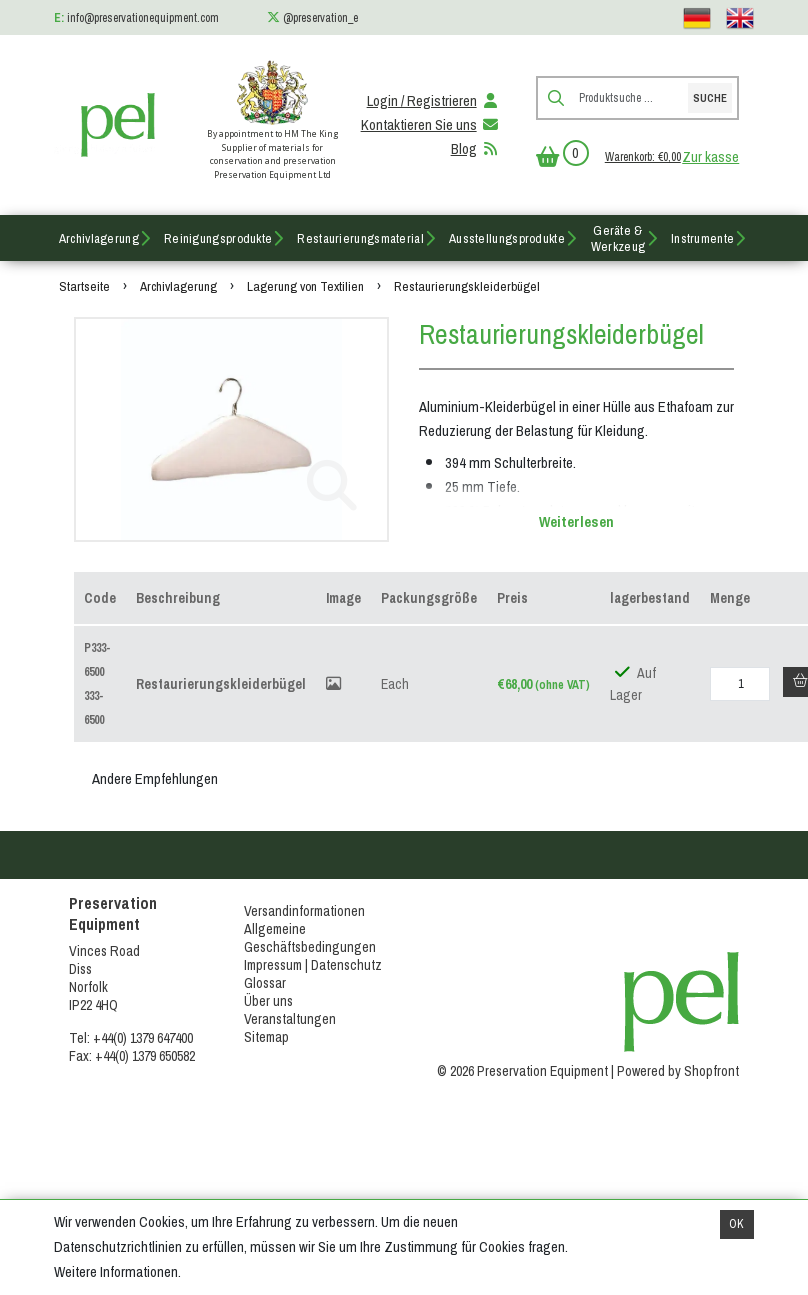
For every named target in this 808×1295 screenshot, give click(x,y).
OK (736, 1224)
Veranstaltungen (290, 1019)
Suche (710, 98)
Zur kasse (710, 157)
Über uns (268, 1001)
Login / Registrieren (434, 101)
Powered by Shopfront (678, 1071)
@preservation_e (320, 18)
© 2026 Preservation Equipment (522, 1071)
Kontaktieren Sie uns (431, 125)
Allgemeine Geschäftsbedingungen (310, 938)
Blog (476, 149)
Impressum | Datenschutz (313, 965)
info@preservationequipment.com (143, 18)
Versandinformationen (304, 911)
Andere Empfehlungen (155, 779)
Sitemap (266, 1037)
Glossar (265, 983)
